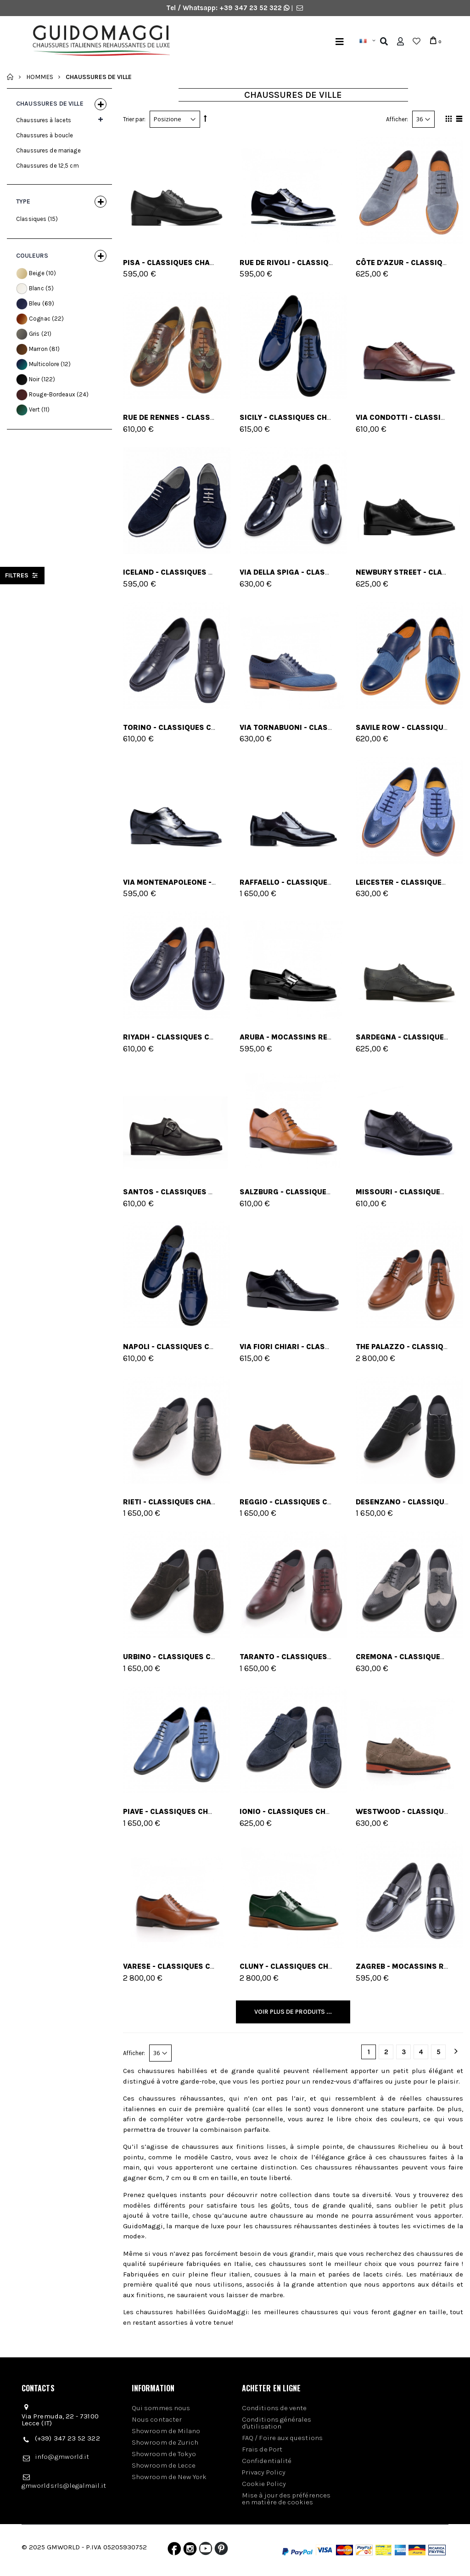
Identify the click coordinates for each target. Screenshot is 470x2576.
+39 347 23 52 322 (251, 8)
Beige (37, 273)
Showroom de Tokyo (164, 2454)
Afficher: (397, 119)
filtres (22, 575)
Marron (38, 348)
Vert (34, 409)
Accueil (10, 77)
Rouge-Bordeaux (52, 394)
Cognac (39, 318)
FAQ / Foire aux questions (282, 2438)
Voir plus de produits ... (293, 2012)
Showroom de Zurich (165, 2442)
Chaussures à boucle (44, 135)
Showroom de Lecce (164, 2465)
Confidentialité (266, 2461)
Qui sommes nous (161, 2408)
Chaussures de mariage (48, 150)
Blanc (36, 288)
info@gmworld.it (62, 2456)
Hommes (39, 76)
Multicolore (44, 364)
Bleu (35, 303)
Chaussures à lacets (43, 120)
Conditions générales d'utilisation (277, 2422)
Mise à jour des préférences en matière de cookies (286, 2498)
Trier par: (134, 119)
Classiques (31, 218)
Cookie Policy (264, 2484)
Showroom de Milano (166, 2431)
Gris (34, 333)
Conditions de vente (274, 2408)
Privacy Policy (263, 2472)
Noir (34, 379)
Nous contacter (157, 2419)
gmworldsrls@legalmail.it (64, 2485)
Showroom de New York (169, 2477)
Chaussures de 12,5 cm (47, 165)
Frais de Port (262, 2449)
